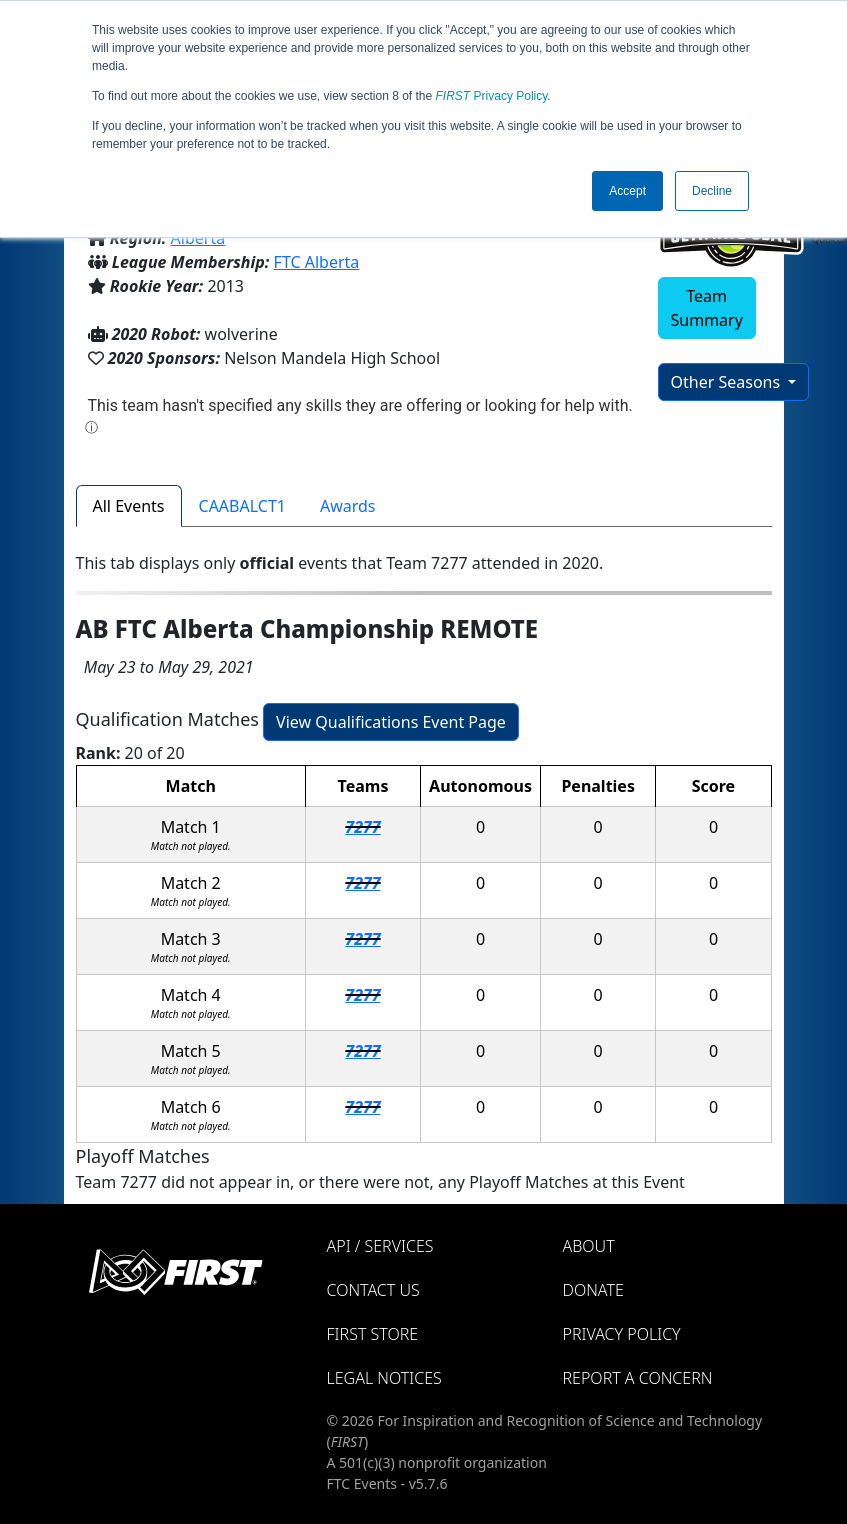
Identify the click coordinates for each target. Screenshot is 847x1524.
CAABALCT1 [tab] (242, 506)
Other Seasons (728, 382)
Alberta (198, 238)
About (589, 1246)
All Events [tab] (129, 506)
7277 (362, 827)
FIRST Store (373, 1334)
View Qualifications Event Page (391, 722)
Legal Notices (384, 1378)
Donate (593, 1290)
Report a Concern (638, 1378)
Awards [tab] (348, 506)
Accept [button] (627, 191)
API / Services (380, 1246)
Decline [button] (712, 191)
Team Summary (707, 308)
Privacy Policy (492, 96)
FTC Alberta (317, 262)
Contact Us (373, 1290)
